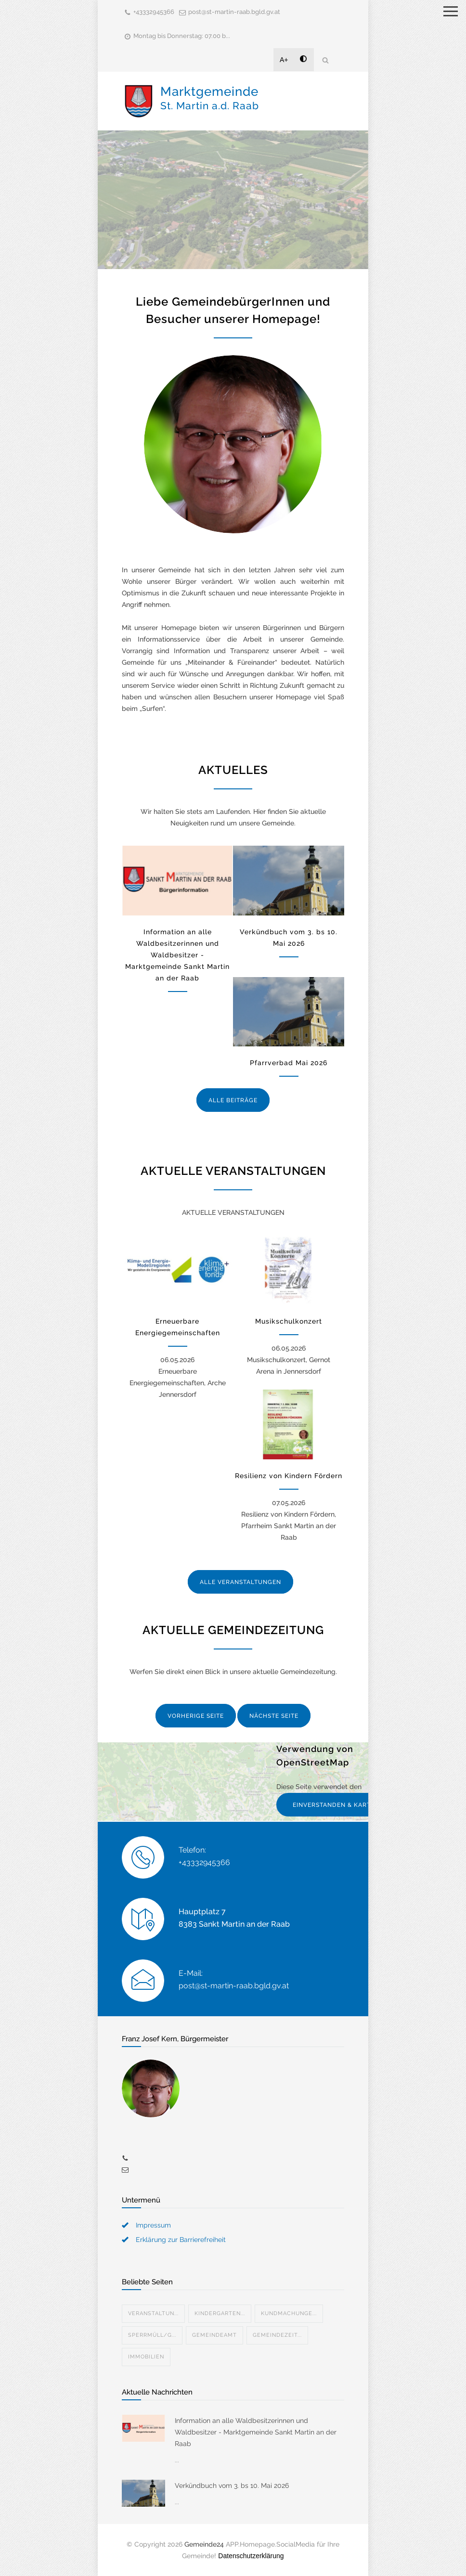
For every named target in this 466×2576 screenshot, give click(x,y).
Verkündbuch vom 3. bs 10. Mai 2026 (232, 2485)
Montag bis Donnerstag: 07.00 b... (181, 35)
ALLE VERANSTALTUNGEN (240, 1582)
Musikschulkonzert (288, 1321)
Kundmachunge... (289, 2313)
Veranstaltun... (153, 2313)
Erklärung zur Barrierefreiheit (181, 2239)
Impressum (153, 2225)
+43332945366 (153, 11)
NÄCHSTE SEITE (273, 1716)
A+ (284, 60)
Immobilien (146, 2357)
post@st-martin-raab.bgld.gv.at (234, 11)
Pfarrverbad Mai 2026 (288, 1063)
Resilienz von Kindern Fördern (288, 1476)
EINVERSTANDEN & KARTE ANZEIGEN (351, 1805)
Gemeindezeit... (277, 2335)
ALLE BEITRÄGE (233, 1100)
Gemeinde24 (204, 2544)
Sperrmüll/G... (152, 2335)
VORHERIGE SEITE (196, 1716)
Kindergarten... (219, 2313)
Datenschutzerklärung (251, 2556)
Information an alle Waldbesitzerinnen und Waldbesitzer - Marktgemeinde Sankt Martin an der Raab (177, 955)
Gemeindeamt (214, 2335)
